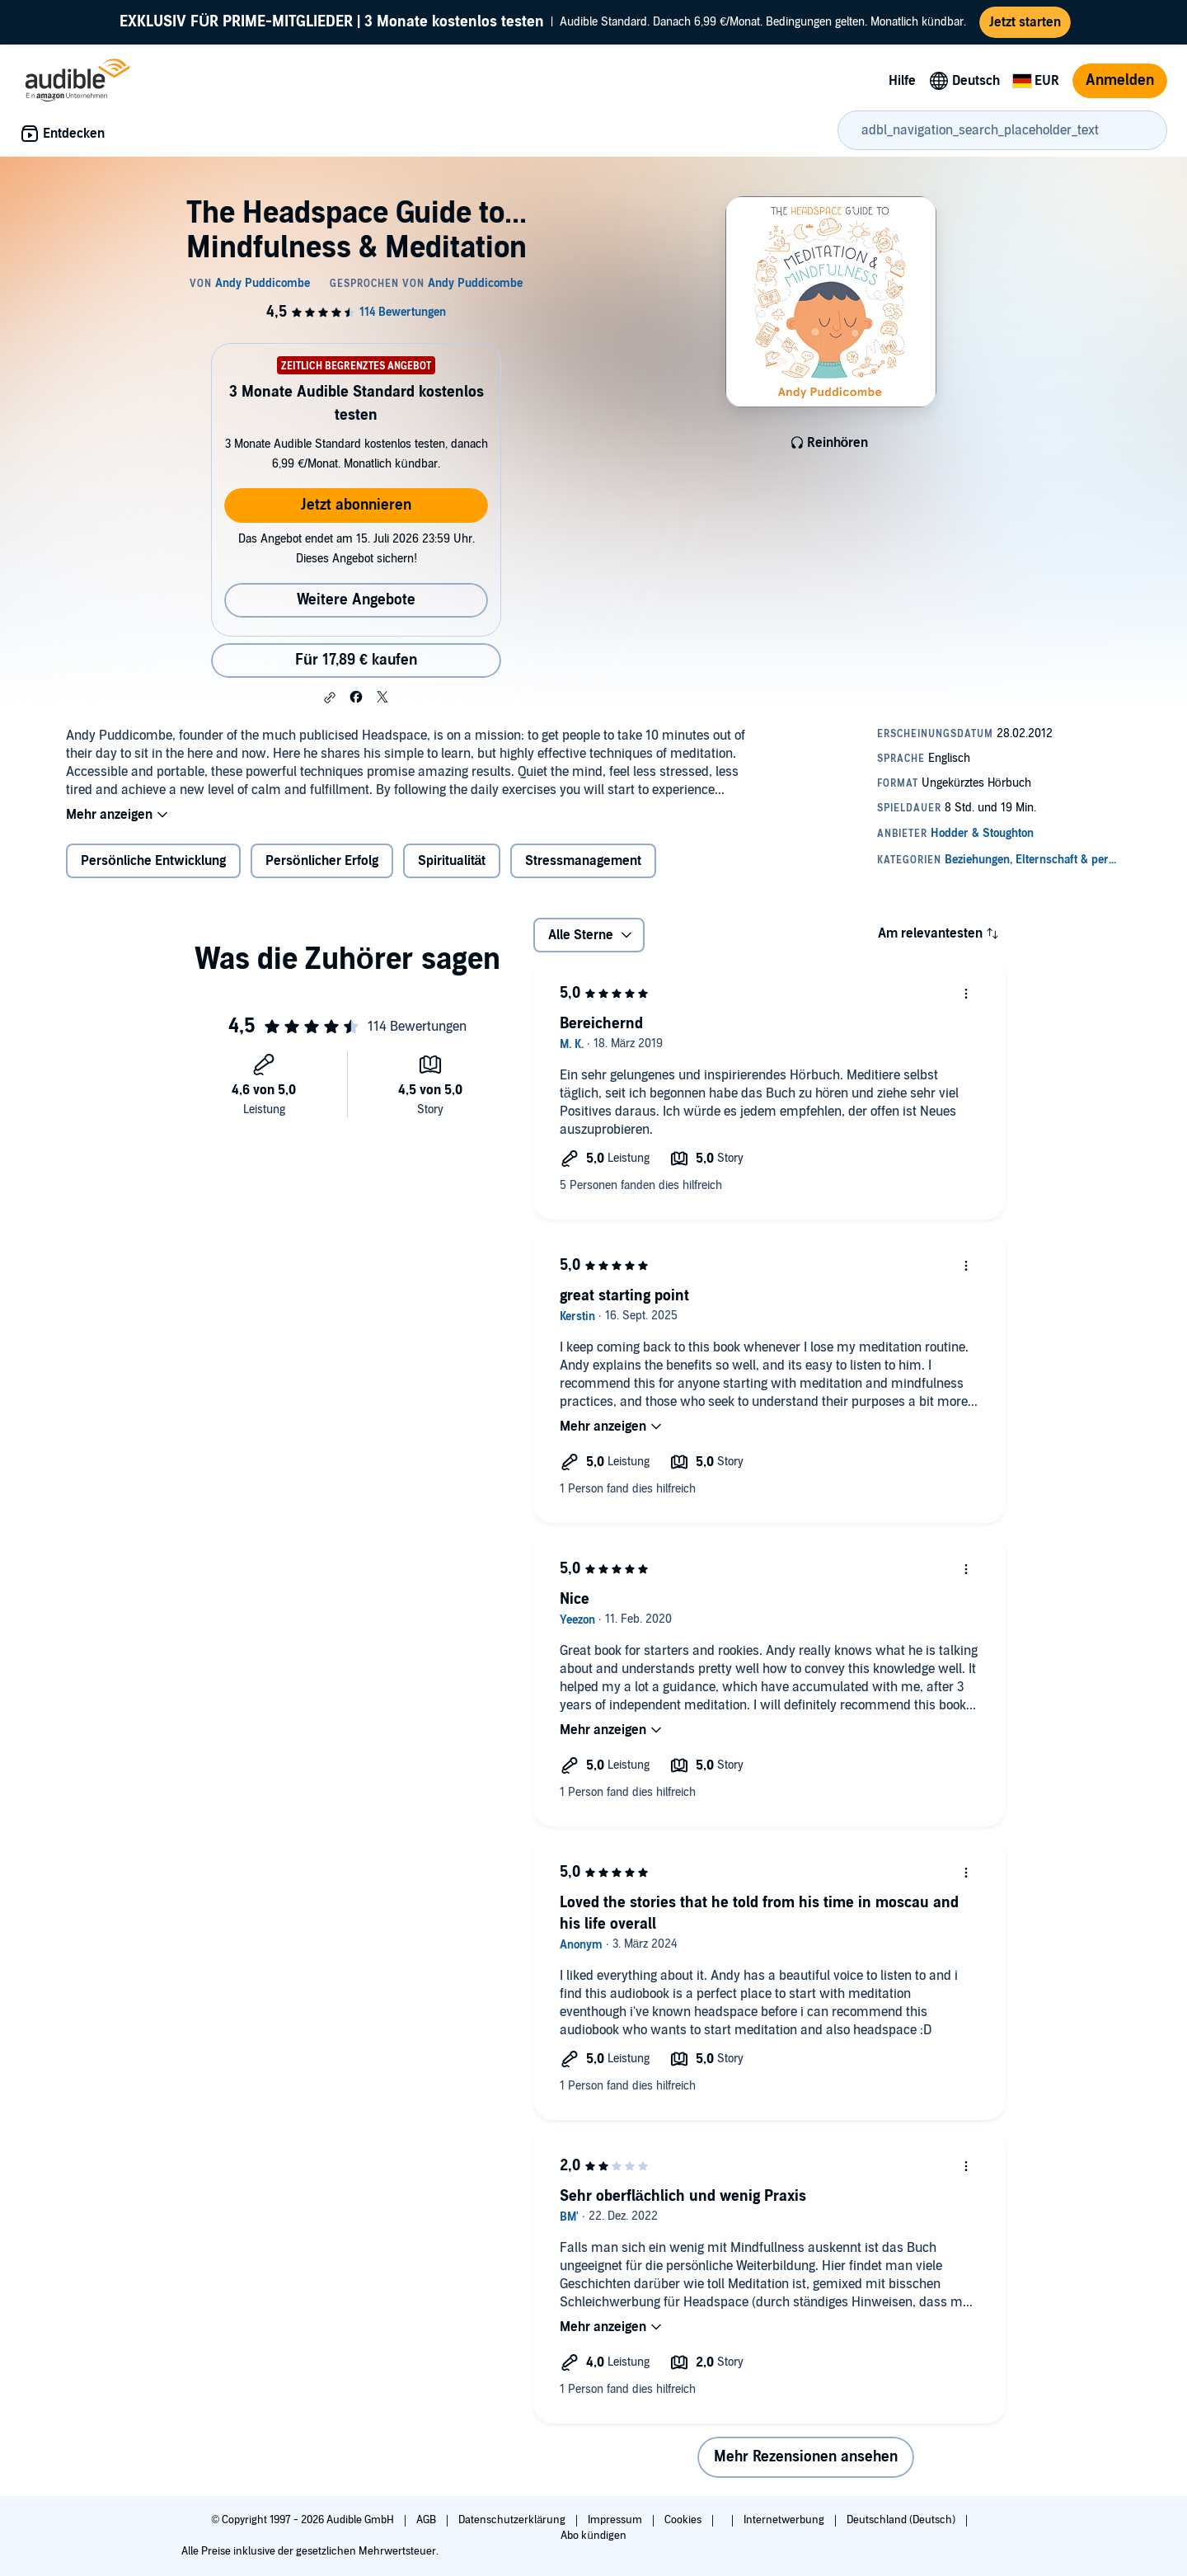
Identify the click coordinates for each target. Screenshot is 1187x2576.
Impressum (616, 2520)
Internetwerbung (785, 2520)
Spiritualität (452, 861)
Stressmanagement (583, 861)
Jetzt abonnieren (356, 505)
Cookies (684, 2520)
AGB (427, 2520)
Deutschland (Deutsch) (902, 2520)
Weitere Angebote (356, 600)
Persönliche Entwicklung (153, 861)
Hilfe (902, 81)
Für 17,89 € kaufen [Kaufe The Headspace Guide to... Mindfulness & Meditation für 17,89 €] (356, 660)
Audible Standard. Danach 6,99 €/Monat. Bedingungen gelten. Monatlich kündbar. (543, 22)
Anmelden (1120, 80)
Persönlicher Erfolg (321, 861)
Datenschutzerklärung (513, 2520)
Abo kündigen (593, 2535)
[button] (329, 697)
